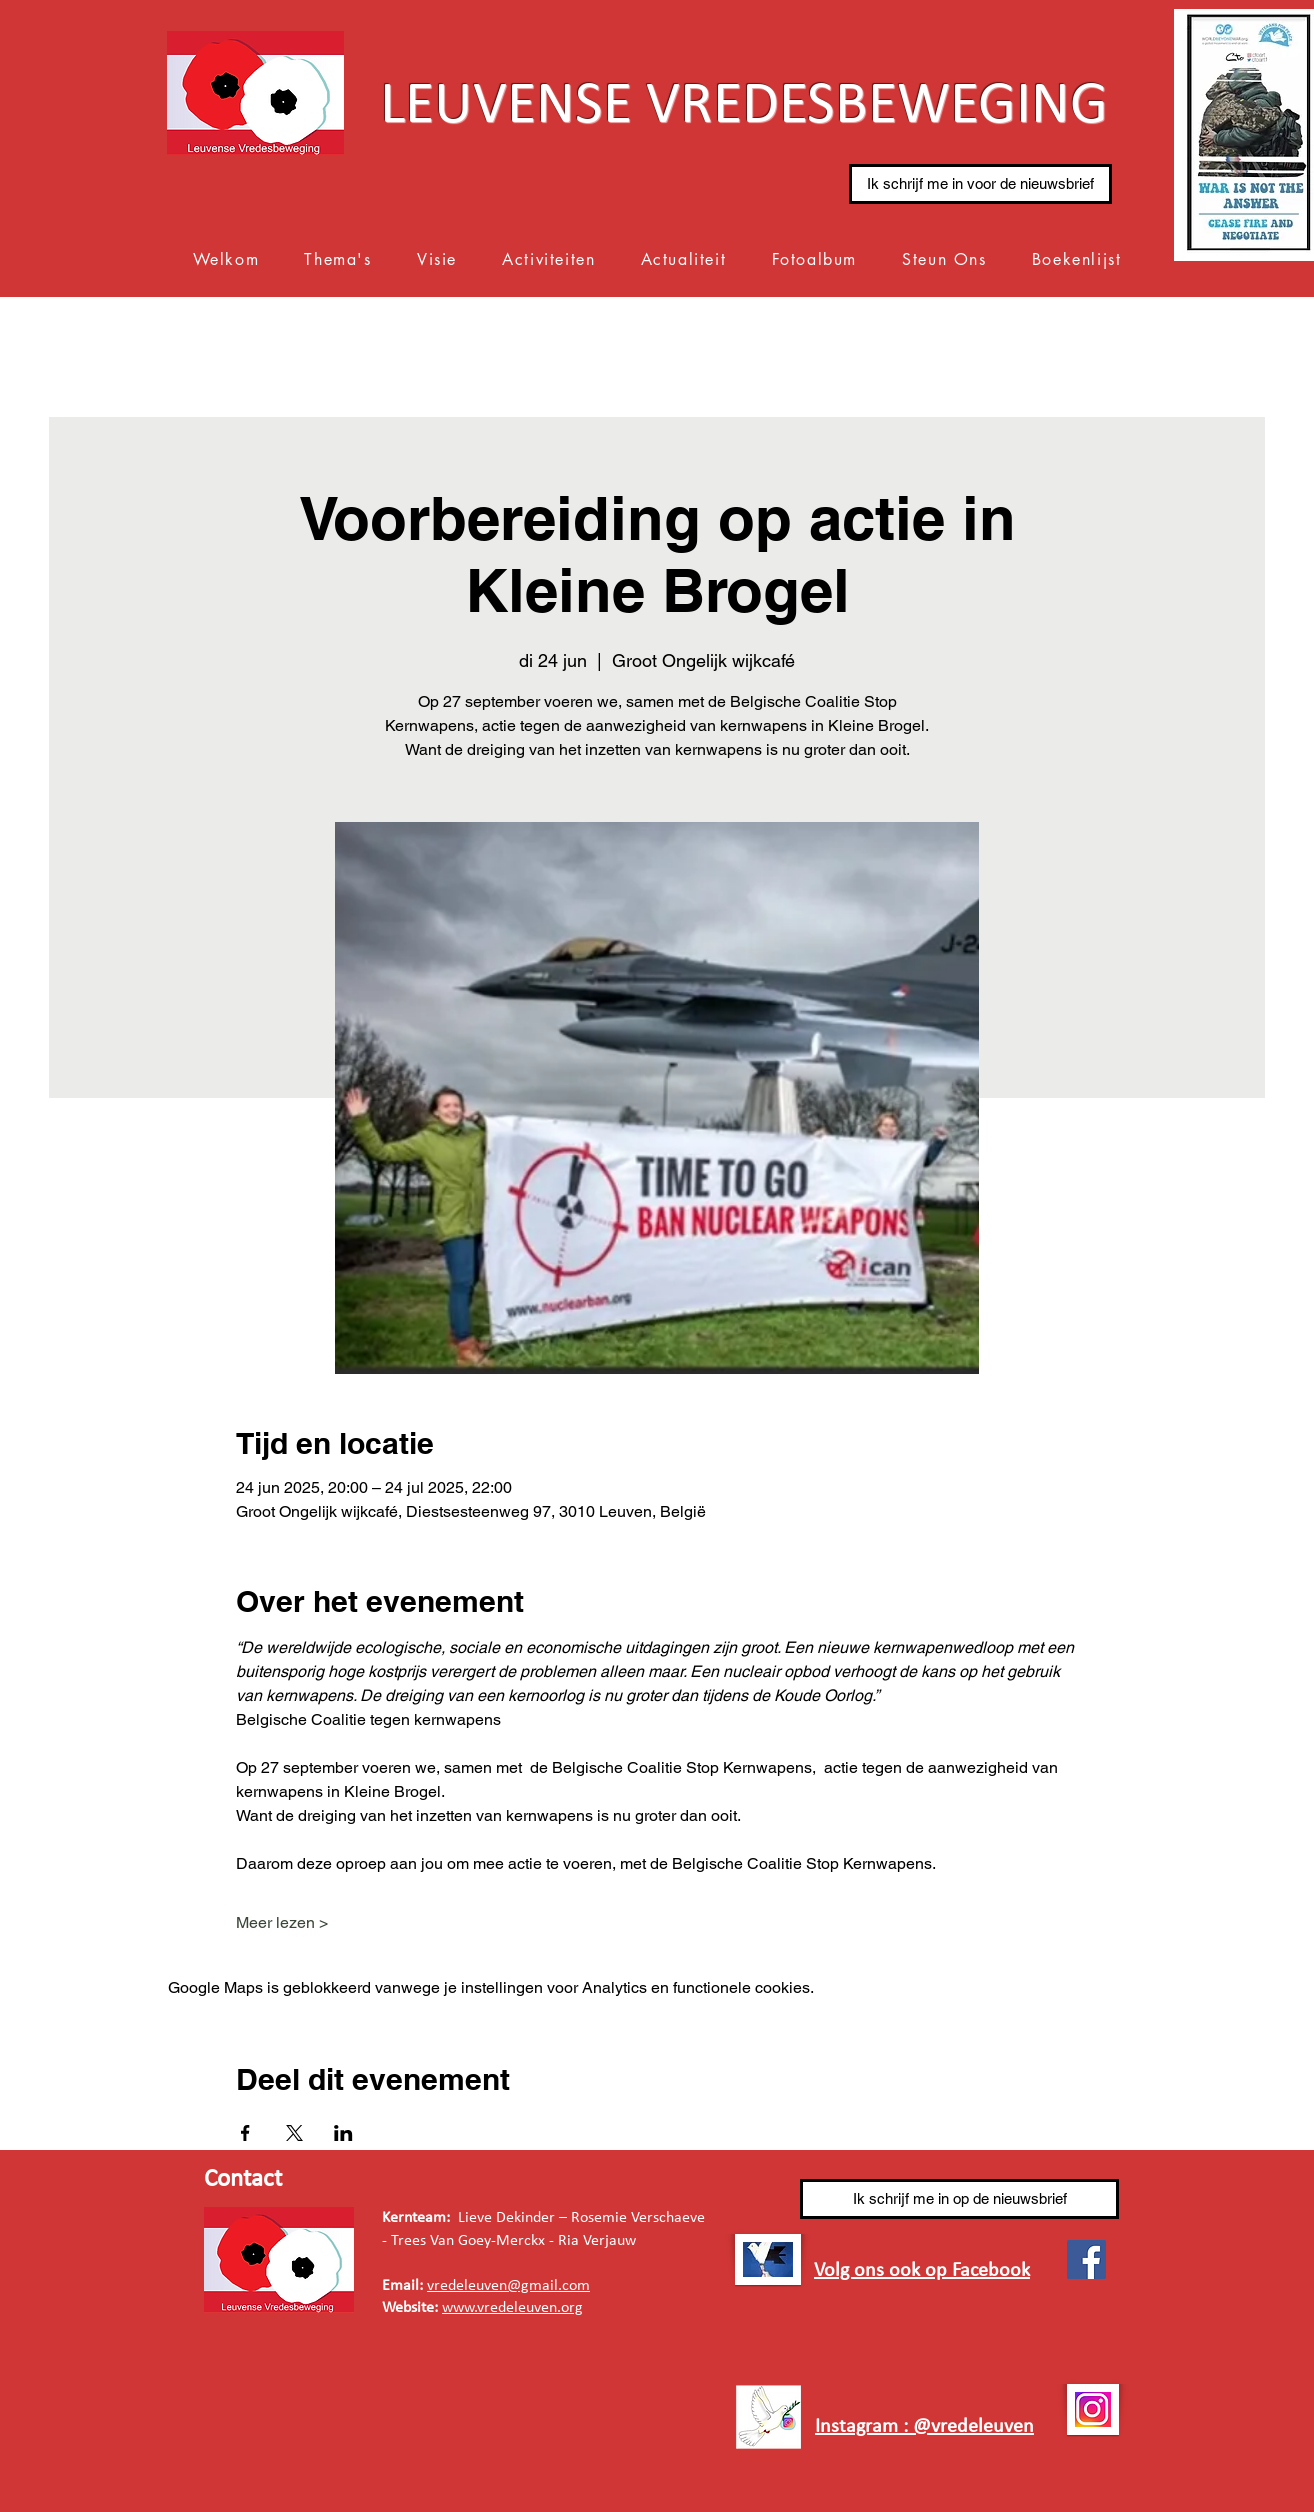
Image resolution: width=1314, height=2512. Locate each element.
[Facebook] (1086, 2259)
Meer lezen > (282, 1922)
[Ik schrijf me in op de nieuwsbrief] (959, 2199)
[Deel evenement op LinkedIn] (343, 2133)
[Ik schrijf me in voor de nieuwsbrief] (980, 184)
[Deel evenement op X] (294, 2133)
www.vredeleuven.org (512, 2308)
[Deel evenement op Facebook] (245, 2133)
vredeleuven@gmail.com (508, 2286)
